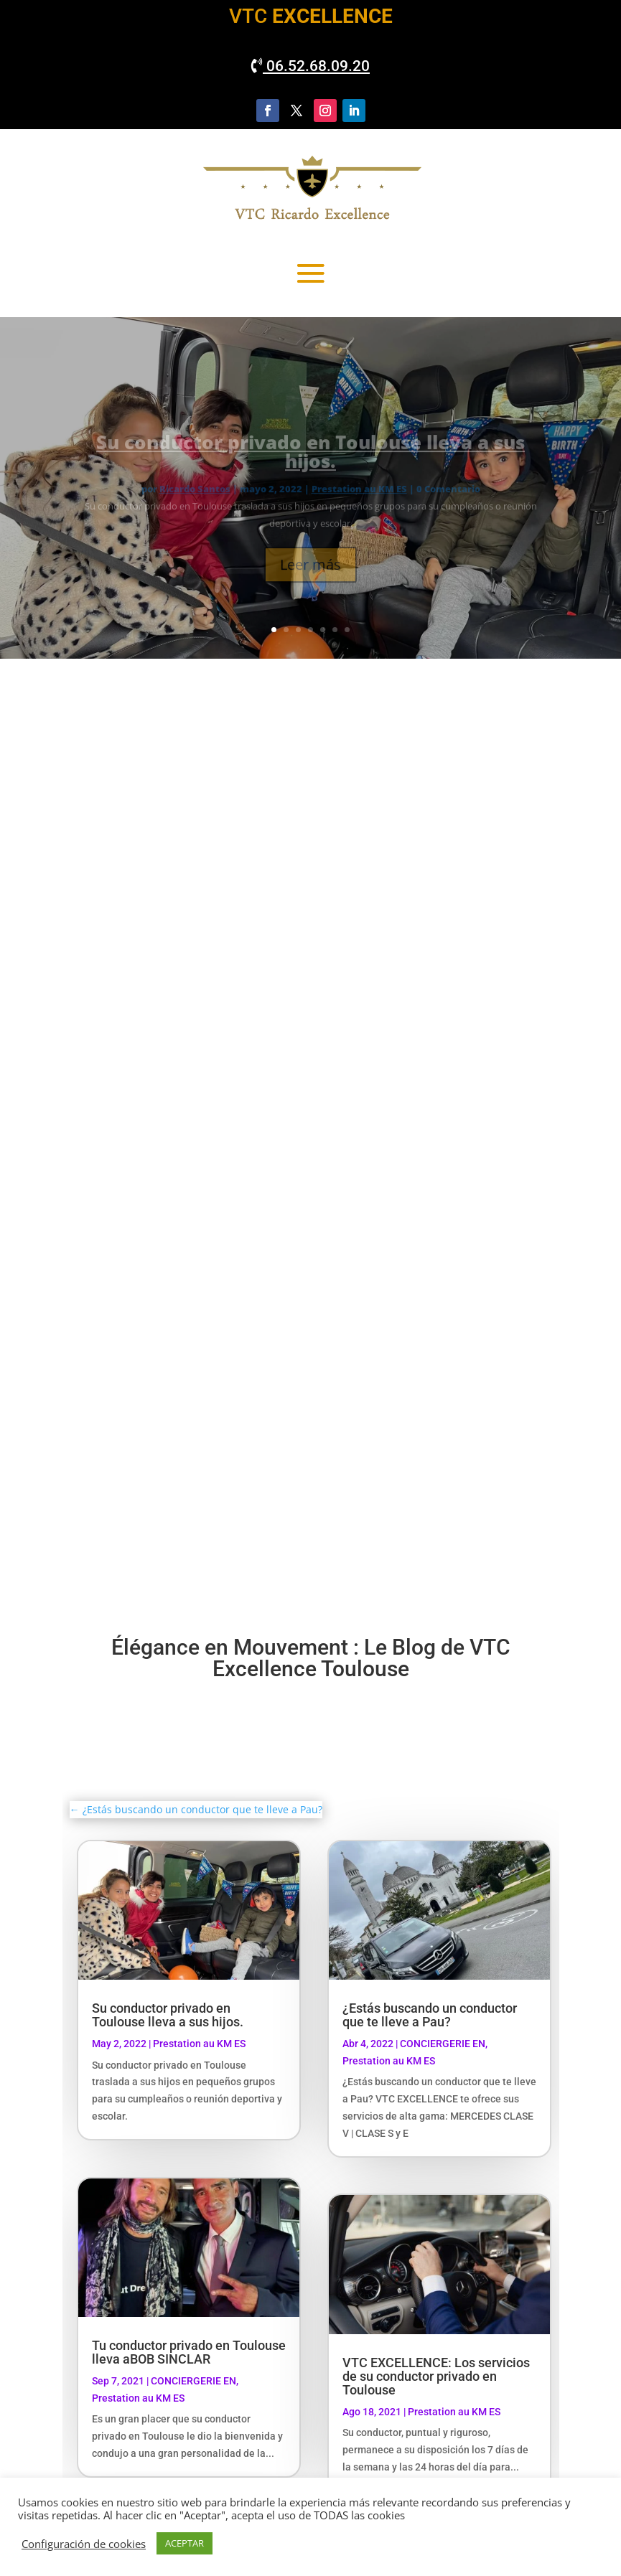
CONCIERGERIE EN (193, 2381)
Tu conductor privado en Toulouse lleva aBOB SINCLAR (189, 2352)
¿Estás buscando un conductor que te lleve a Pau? (429, 2015)
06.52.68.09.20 (310, 66)
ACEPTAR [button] (184, 2543)
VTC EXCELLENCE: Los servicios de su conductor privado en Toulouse (436, 2376)
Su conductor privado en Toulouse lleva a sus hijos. (167, 2015)
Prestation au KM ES (199, 2043)
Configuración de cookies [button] (84, 2543)
